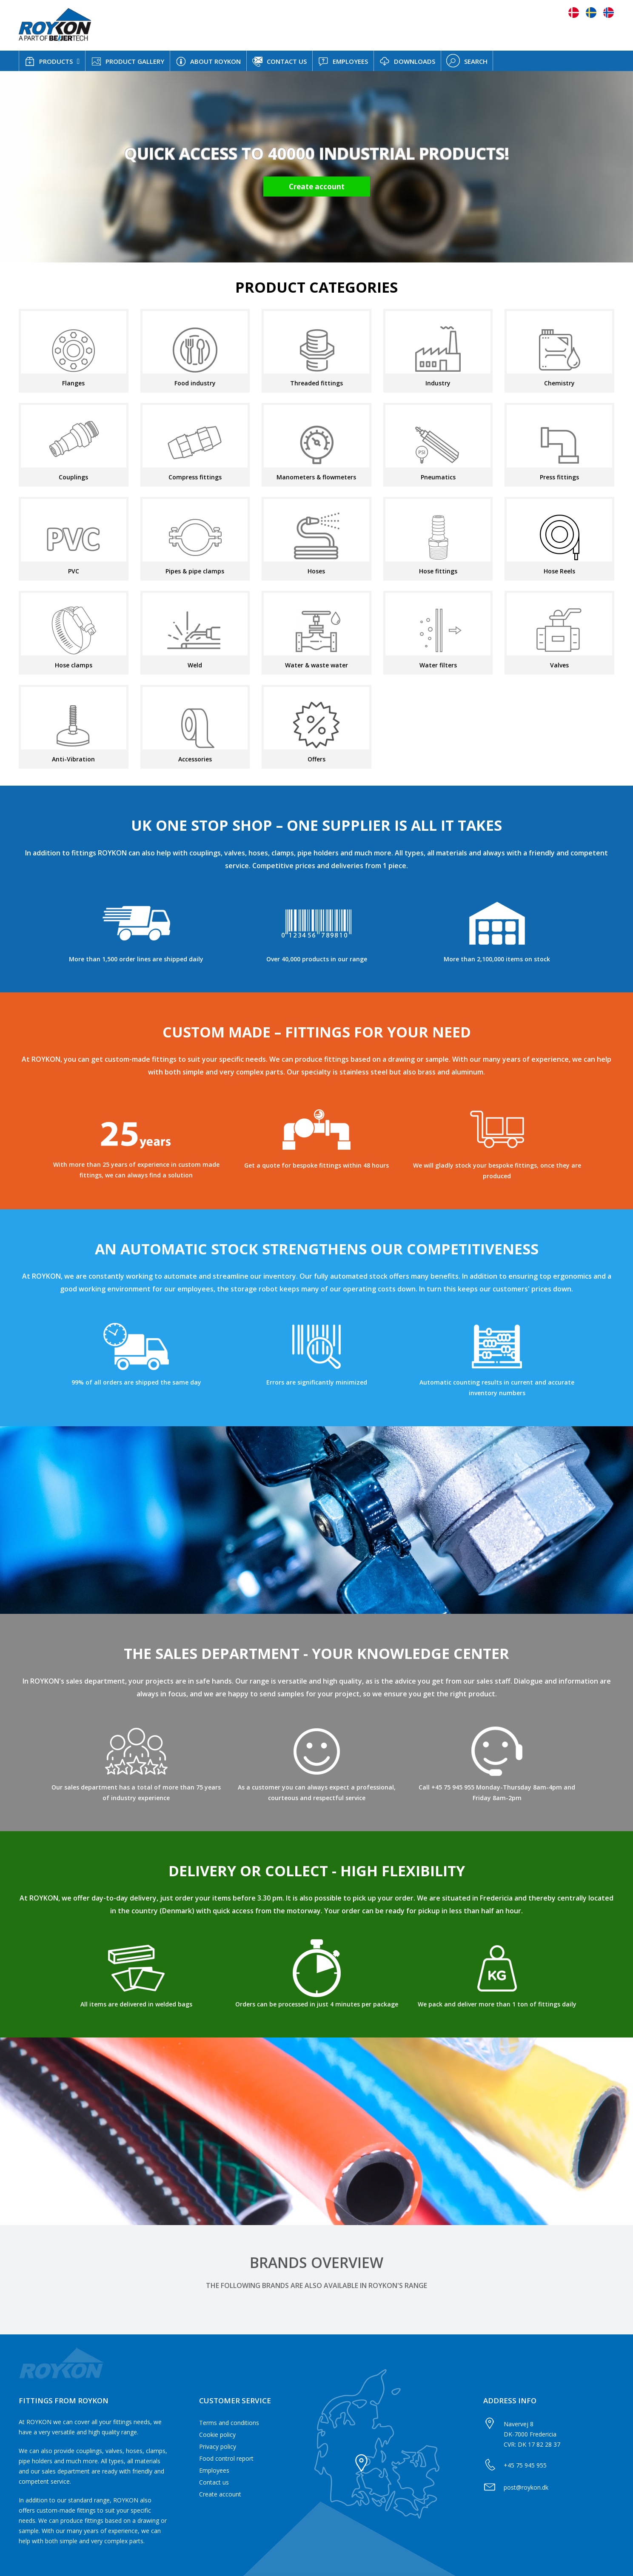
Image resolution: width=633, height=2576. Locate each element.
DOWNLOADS (407, 61)
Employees (214, 2470)
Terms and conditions (229, 2423)
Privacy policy (217, 2446)
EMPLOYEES (343, 61)
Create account (220, 2494)
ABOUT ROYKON (208, 61)
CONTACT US (279, 62)
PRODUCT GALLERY (127, 61)
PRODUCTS (49, 61)
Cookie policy (217, 2435)
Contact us (214, 2482)
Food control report (226, 2458)
